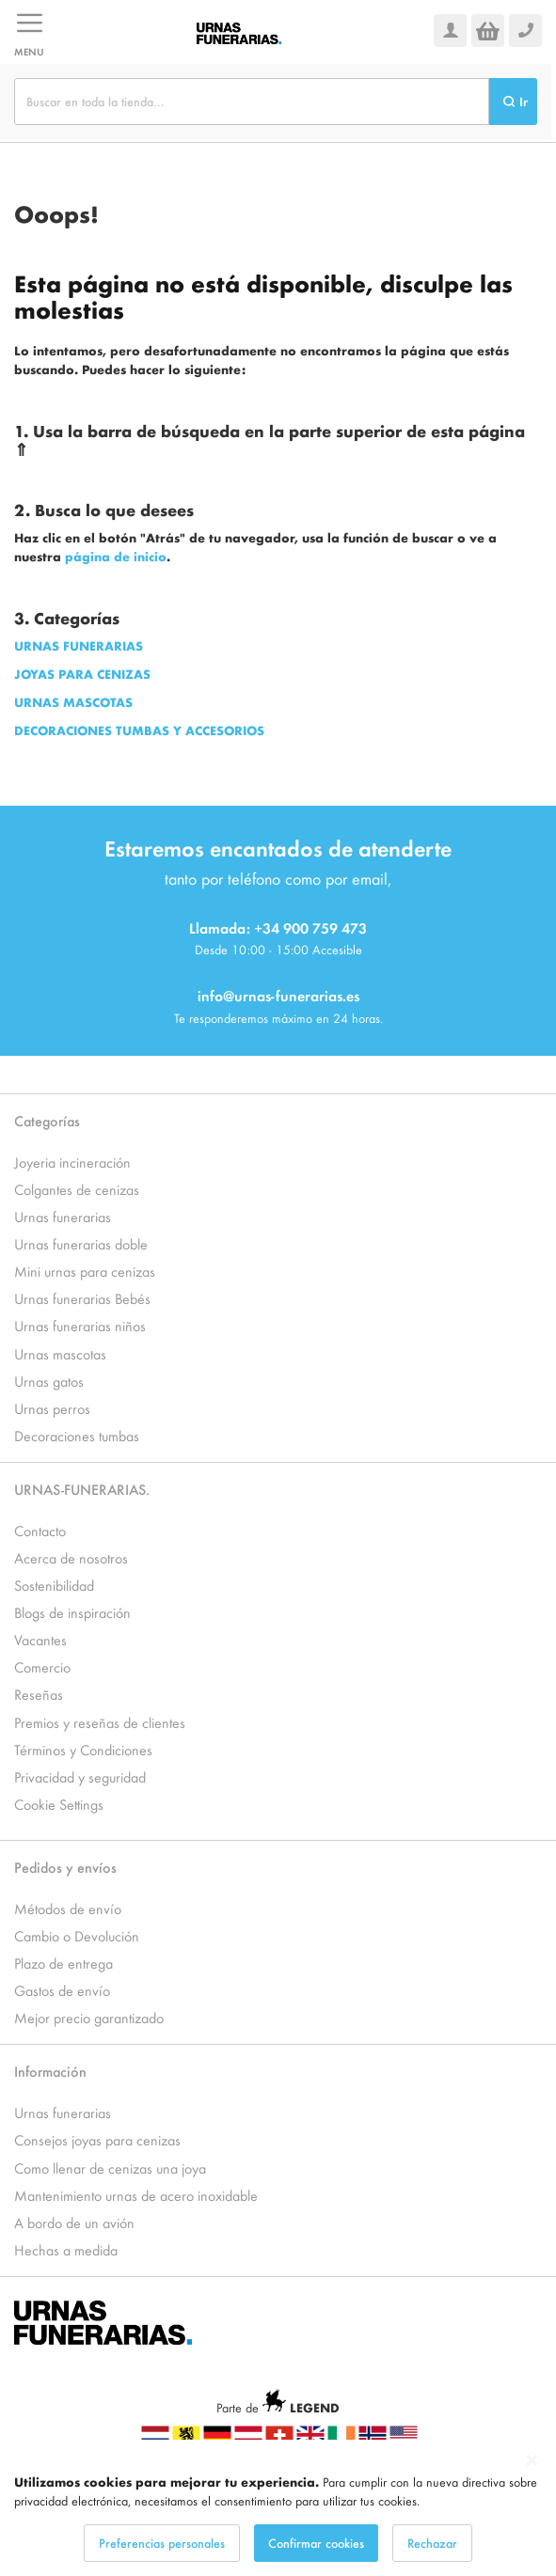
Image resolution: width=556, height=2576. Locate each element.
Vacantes (40, 1639)
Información (50, 2071)
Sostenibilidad (54, 1584)
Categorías (47, 1120)
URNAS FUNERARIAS (78, 645)
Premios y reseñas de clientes (99, 1722)
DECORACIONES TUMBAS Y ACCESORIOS (139, 730)
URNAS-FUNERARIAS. (82, 1489)
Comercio (42, 1666)
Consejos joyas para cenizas (97, 2139)
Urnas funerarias (62, 1216)
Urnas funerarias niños (80, 1325)
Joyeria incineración (72, 1161)
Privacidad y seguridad (80, 1776)
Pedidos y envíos (65, 1867)
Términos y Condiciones (83, 1749)
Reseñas (38, 1694)
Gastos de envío (62, 1990)
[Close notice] (531, 2461)
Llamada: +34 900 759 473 (278, 927)
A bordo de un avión (74, 2222)
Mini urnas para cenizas (84, 1270)
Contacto (40, 1530)
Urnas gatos (49, 1380)
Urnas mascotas (60, 1353)
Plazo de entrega (63, 1962)
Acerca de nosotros (71, 1557)
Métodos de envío (67, 1908)
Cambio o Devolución (76, 1935)
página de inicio (116, 556)
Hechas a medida (66, 2249)
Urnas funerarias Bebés (82, 1298)
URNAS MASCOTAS (73, 702)
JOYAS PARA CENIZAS (82, 674)
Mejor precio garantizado (89, 2017)
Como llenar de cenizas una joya (110, 2167)
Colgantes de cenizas (76, 1189)
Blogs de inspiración (72, 1612)
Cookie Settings (58, 1804)
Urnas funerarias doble (81, 1243)
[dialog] (278, 2508)
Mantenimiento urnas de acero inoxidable (136, 2195)
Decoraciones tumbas (76, 1435)
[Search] (513, 101)
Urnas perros (52, 1408)
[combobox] (251, 101)
